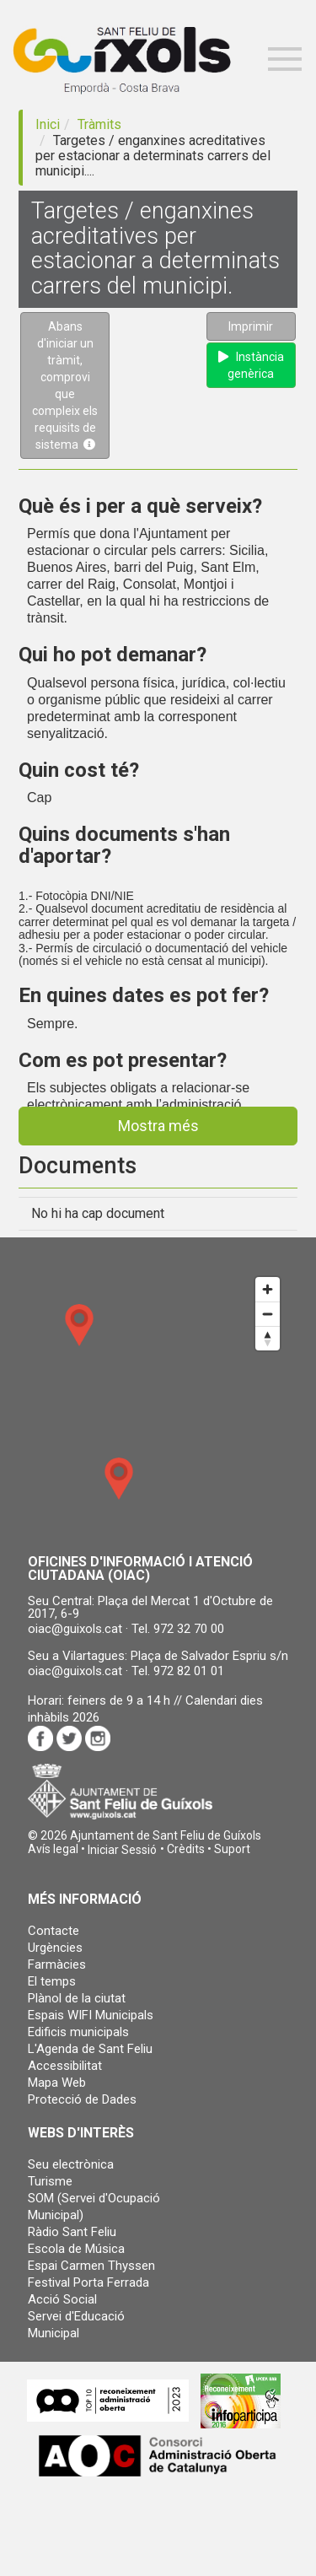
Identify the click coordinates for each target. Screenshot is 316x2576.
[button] (122, 1850)
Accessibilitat (65, 2065)
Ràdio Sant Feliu (72, 2231)
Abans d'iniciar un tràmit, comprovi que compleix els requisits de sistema (65, 385)
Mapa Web (57, 2082)
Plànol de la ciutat (77, 1998)
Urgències (55, 1947)
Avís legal (53, 1849)
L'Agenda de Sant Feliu (90, 2048)
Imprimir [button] (250, 326)
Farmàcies (57, 1964)
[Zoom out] (267, 1313)
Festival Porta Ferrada (88, 2282)
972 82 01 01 (188, 1671)
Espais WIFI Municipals (90, 2015)
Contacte (53, 1930)
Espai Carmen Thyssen (91, 2265)
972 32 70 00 (188, 1628)
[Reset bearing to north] (267, 1338)
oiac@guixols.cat (75, 1628)
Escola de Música (76, 2248)
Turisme (50, 2181)
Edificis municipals (78, 2032)
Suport (232, 1849)
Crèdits (186, 1849)
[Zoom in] (267, 1289)
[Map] (158, 1404)
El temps (52, 1981)
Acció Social (62, 2299)
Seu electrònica (71, 2164)
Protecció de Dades (82, 2099)
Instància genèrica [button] (251, 365)
